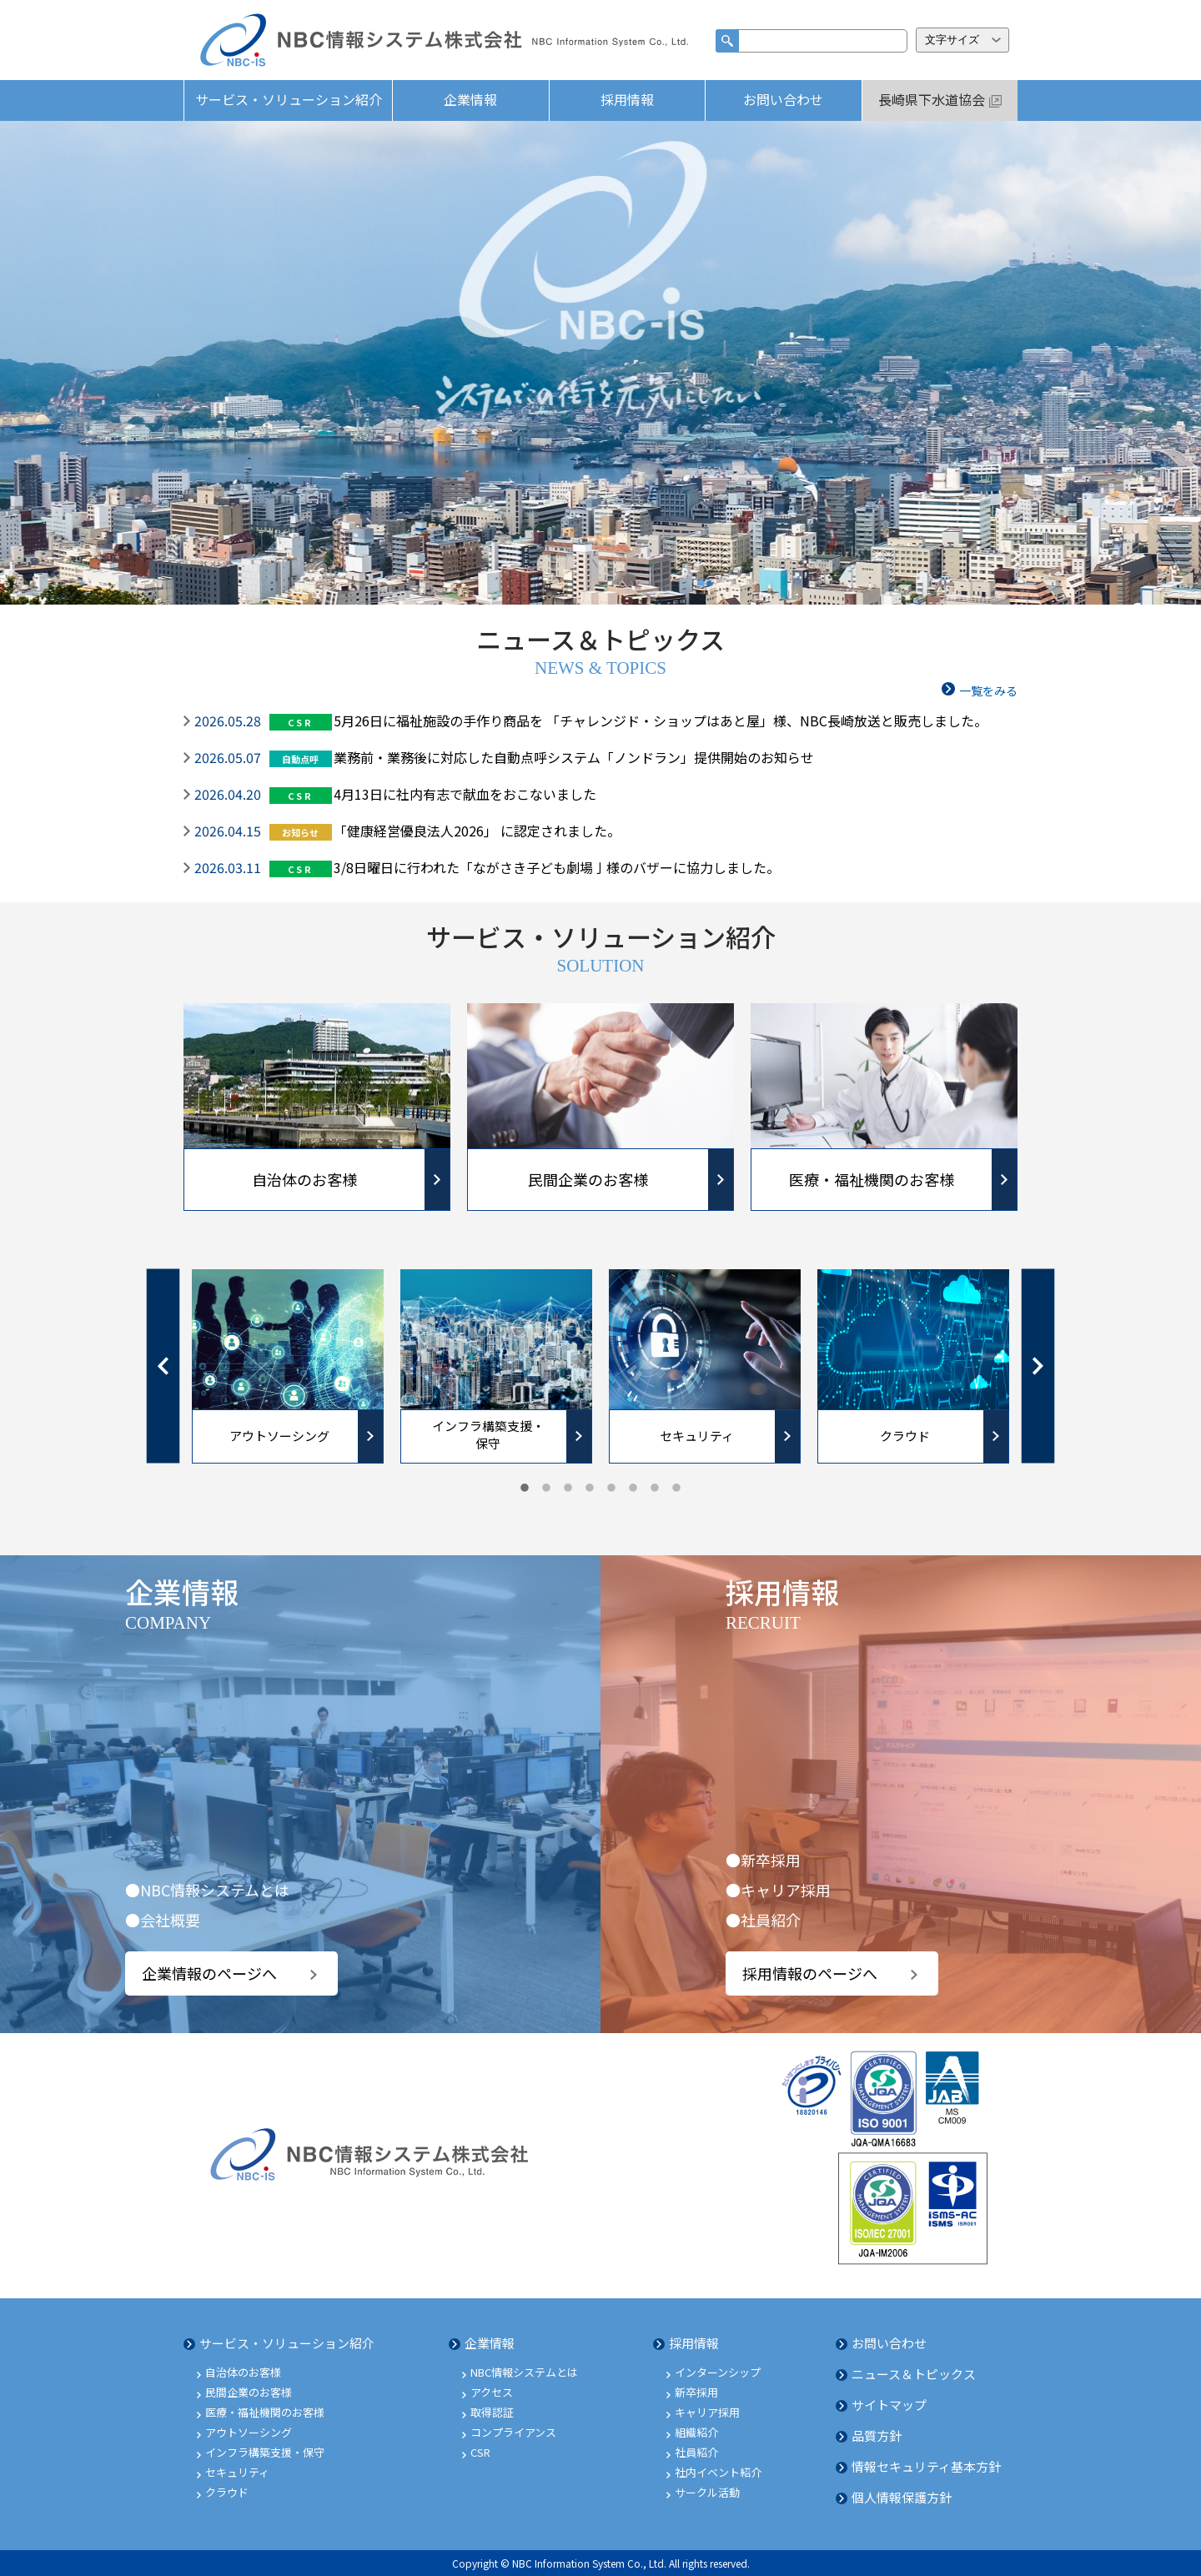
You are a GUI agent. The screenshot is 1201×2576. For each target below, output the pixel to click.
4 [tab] (589, 1488)
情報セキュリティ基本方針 (926, 2466)
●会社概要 (162, 1920)
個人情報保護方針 (902, 2497)
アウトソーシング (248, 2432)
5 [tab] (611, 1488)
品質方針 (877, 2435)
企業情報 (470, 99)
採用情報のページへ (809, 1973)
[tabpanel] (288, 1366)
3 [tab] (568, 1488)
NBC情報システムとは (524, 2372)
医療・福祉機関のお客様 (264, 2412)
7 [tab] (654, 1488)
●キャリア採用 (778, 1890)
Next (1038, 1366)
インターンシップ (718, 2372)
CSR (480, 2452)
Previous (163, 1366)
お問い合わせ (783, 99)
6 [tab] (633, 1488)
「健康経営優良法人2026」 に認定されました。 (477, 831)
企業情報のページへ (209, 1973)
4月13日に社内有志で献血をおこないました (465, 794)
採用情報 (627, 99)
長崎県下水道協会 (931, 99)
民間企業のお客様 (248, 2392)
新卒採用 (696, 2392)
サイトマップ (889, 2404)
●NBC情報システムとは (207, 1890)
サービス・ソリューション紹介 (288, 99)
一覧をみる (988, 690)
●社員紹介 (763, 1920)
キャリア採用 (707, 2412)
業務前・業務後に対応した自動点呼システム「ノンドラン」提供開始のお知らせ (574, 757)
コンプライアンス (513, 2432)
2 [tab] (546, 1488)
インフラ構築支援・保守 (264, 2452)
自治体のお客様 (243, 2372)
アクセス (491, 2392)
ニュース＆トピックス (914, 2374)
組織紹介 (696, 2432)
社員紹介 (696, 2452)
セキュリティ (237, 2472)
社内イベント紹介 (718, 2472)
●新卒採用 (763, 1859)
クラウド (227, 2492)
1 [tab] (524, 1488)
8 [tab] (676, 1488)
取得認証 (492, 2412)
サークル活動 (707, 2492)
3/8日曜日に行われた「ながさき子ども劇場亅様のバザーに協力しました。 (557, 867)
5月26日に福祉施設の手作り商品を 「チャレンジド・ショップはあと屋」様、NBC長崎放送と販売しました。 (660, 721)
